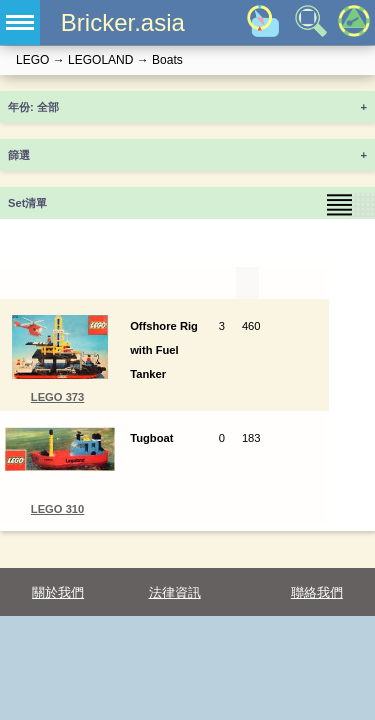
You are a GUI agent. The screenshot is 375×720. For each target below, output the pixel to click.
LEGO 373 (57, 397)
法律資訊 (175, 592)
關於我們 (58, 592)
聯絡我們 (317, 592)
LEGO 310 (57, 509)
